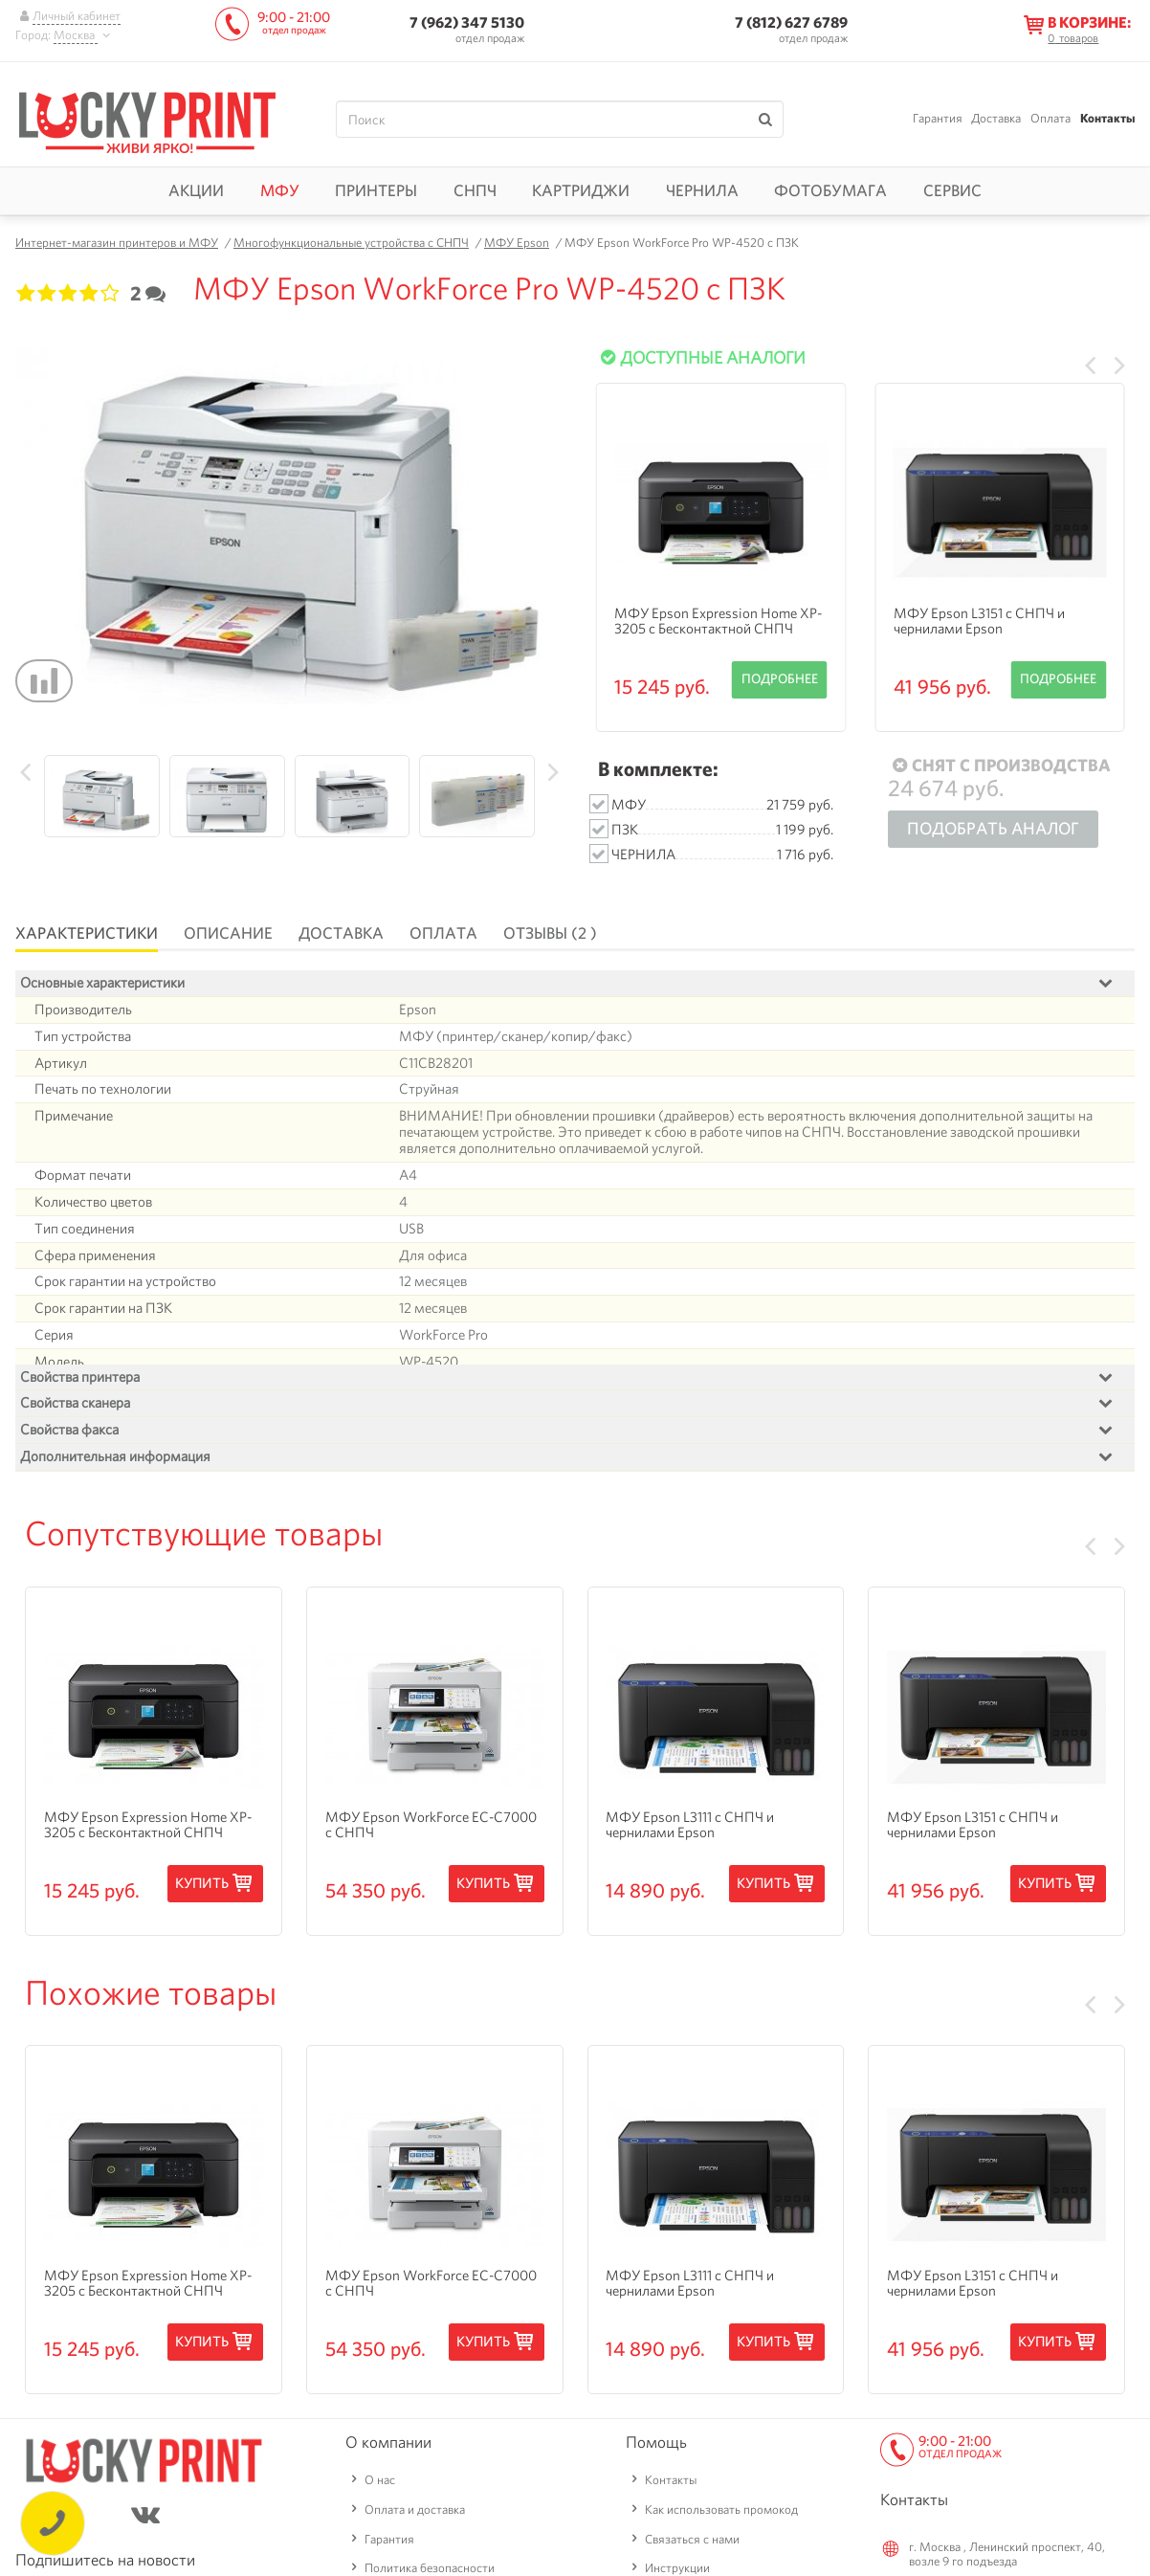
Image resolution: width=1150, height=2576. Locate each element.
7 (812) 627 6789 (791, 22)
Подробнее (779, 678)
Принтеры (376, 190)
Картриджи (581, 190)
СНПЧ (475, 190)
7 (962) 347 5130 (466, 22)
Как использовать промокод (721, 2556)
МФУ (279, 190)
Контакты (1107, 118)
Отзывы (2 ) (550, 933)
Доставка (996, 118)
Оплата (1050, 118)
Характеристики (86, 933)
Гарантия (937, 118)
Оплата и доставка (415, 2556)
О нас (380, 2528)
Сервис (952, 190)
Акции (196, 190)
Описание (228, 933)
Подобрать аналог (993, 828)
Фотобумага (830, 190)
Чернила (702, 190)
